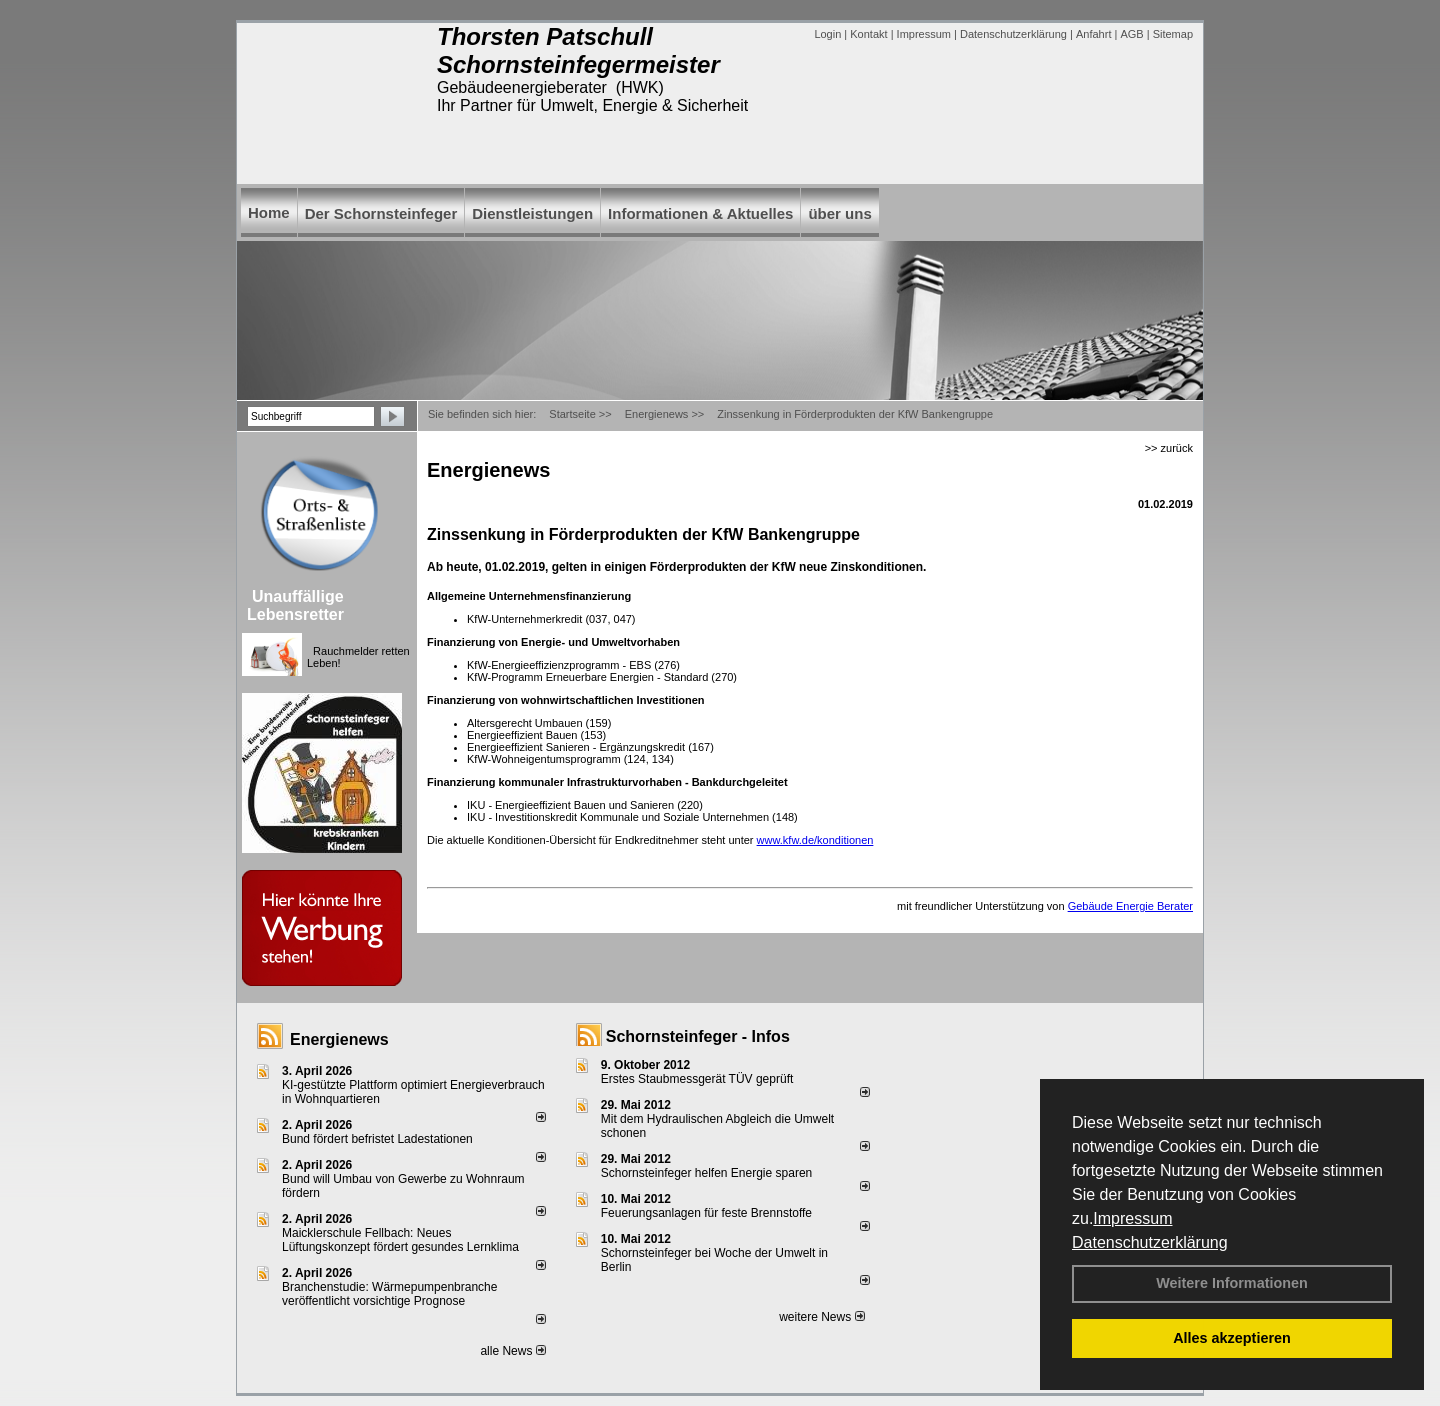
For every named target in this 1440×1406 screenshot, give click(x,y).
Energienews (339, 1039)
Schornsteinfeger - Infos (698, 1036)
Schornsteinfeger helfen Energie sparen (706, 1173)
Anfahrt (1093, 34)
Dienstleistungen (532, 213)
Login (827, 34)
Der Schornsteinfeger (381, 213)
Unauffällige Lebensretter (295, 605)
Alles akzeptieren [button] (1232, 1338)
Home (269, 212)
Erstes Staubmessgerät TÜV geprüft (697, 1079)
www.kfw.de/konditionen (815, 840)
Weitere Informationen (1232, 1283)
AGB (1131, 34)
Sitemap (1173, 34)
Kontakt (868, 34)
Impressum (1132, 1218)
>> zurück (1169, 448)
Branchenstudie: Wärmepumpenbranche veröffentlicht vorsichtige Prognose (389, 1294)
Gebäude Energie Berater (1130, 906)
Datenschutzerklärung (1150, 1242)
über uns (839, 213)
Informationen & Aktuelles (700, 213)
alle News (512, 1351)
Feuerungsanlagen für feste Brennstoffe (706, 1213)
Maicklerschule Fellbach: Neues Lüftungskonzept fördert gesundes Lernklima (400, 1240)
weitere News (821, 1317)
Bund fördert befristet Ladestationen (377, 1139)
